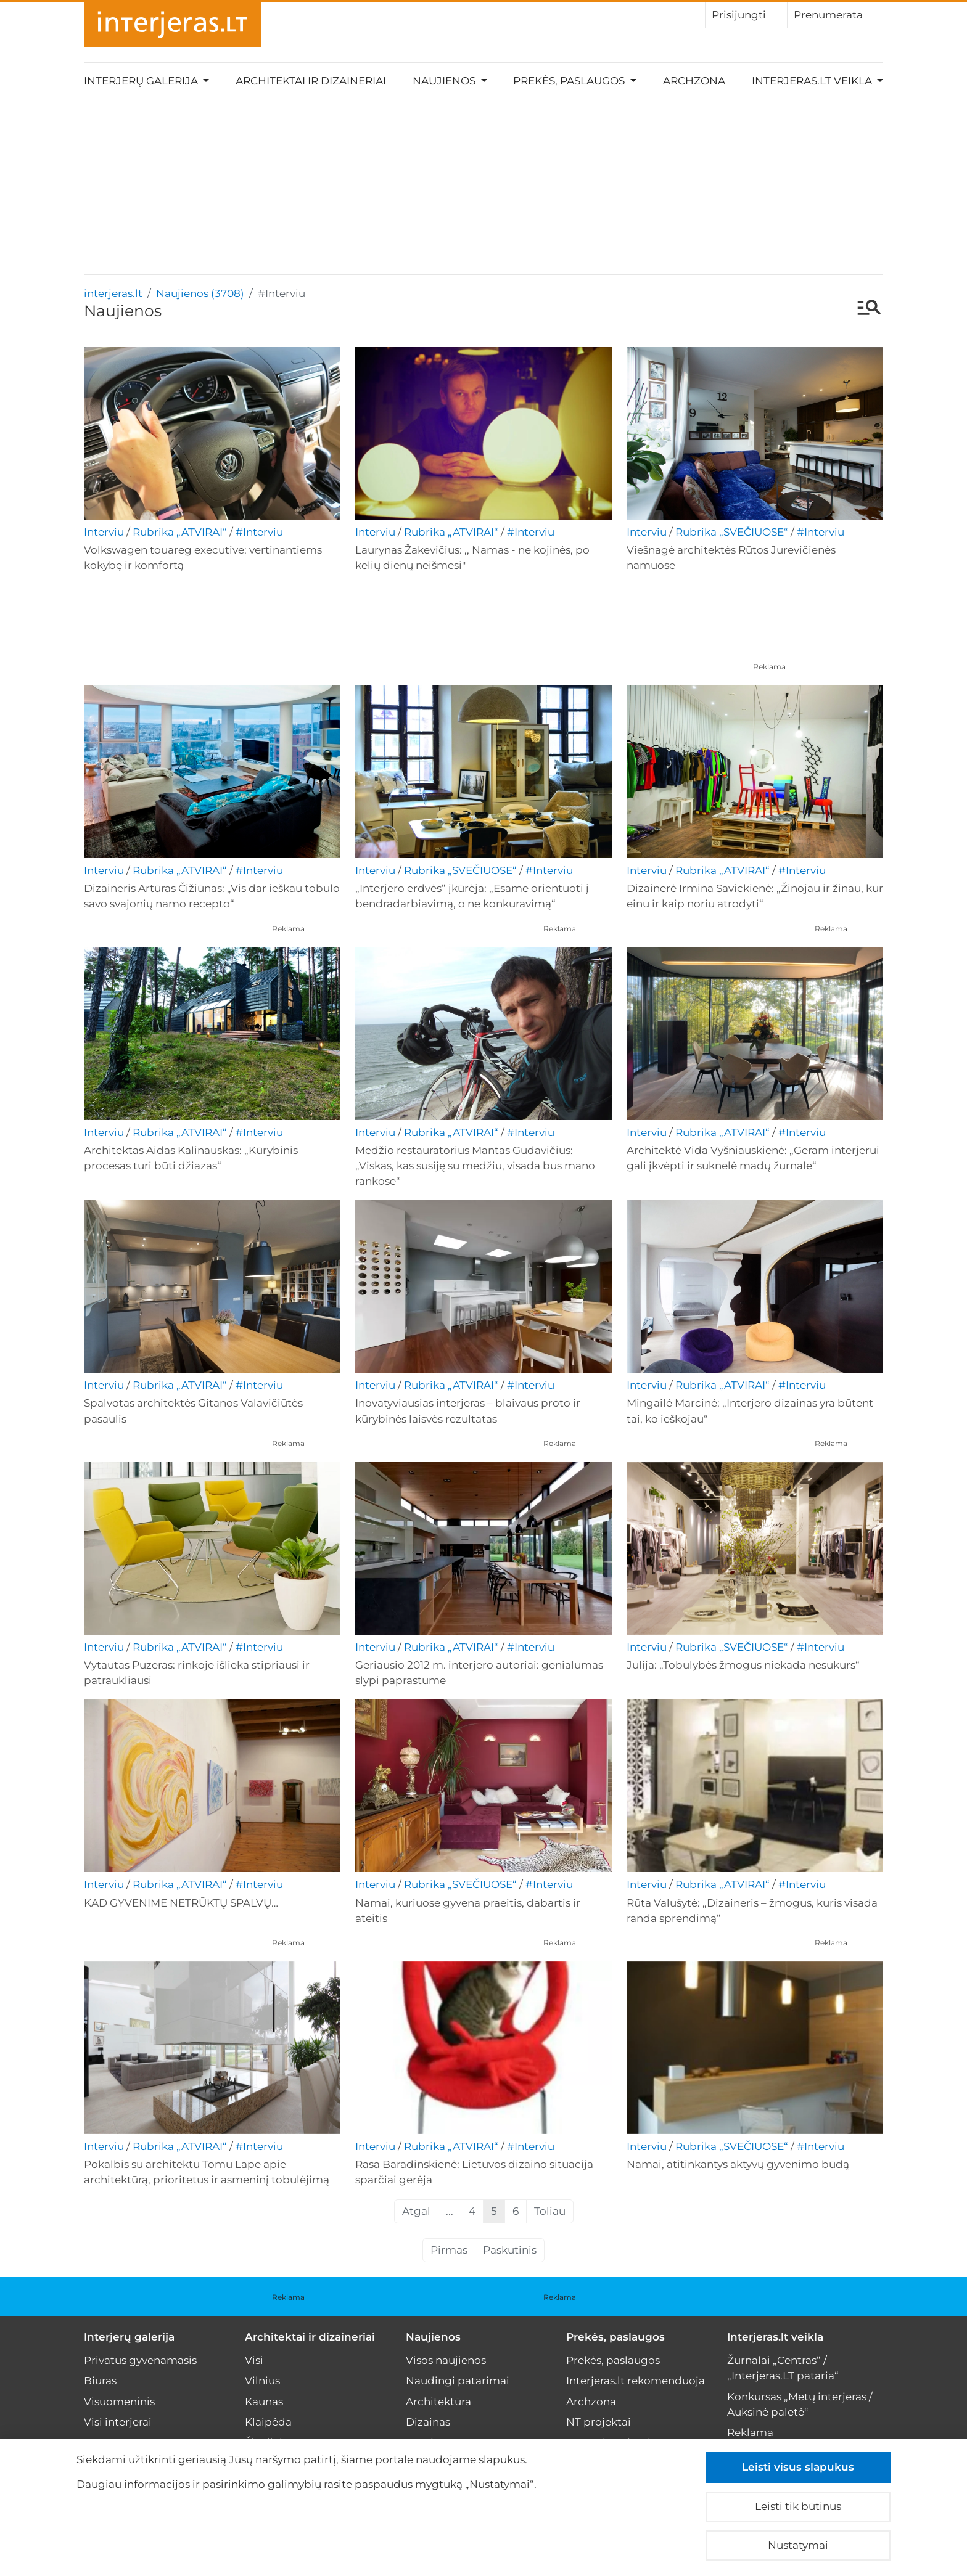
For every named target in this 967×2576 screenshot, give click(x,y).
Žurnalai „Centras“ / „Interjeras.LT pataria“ (783, 2368)
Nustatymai (798, 2545)
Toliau (550, 2211)
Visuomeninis (119, 2401)
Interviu (104, 532)
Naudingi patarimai (457, 2380)
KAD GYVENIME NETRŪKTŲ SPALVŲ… (181, 1903)
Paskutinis (510, 2250)
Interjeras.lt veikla (775, 2337)
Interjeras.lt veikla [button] (813, 81)
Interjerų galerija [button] (142, 81)
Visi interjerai (118, 2422)
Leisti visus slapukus (798, 2467)
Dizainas (428, 2422)
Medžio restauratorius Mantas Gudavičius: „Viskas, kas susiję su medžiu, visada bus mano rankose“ (475, 1165)
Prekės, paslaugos (615, 2337)
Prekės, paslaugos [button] (570, 81)
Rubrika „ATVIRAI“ (180, 532)
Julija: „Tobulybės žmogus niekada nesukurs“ (743, 1665)
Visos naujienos (446, 2360)
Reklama (769, 666)
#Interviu (259, 532)
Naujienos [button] (445, 81)
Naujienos (433, 2337)
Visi (254, 2360)
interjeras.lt (113, 293)
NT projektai (598, 2422)
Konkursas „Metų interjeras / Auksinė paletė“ (800, 2404)
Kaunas (264, 2401)
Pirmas (448, 2250)
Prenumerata (835, 14)
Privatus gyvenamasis (140, 2360)
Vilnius (262, 2380)
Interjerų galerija (129, 2337)
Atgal (416, 2211)
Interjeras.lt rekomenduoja (635, 2380)
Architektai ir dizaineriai (311, 81)
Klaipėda (268, 2422)
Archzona (694, 81)
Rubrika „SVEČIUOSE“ (731, 532)
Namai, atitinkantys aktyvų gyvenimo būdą (738, 2164)
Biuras (100, 2380)
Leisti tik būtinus (798, 2506)
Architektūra (438, 2401)
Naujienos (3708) (200, 293)
